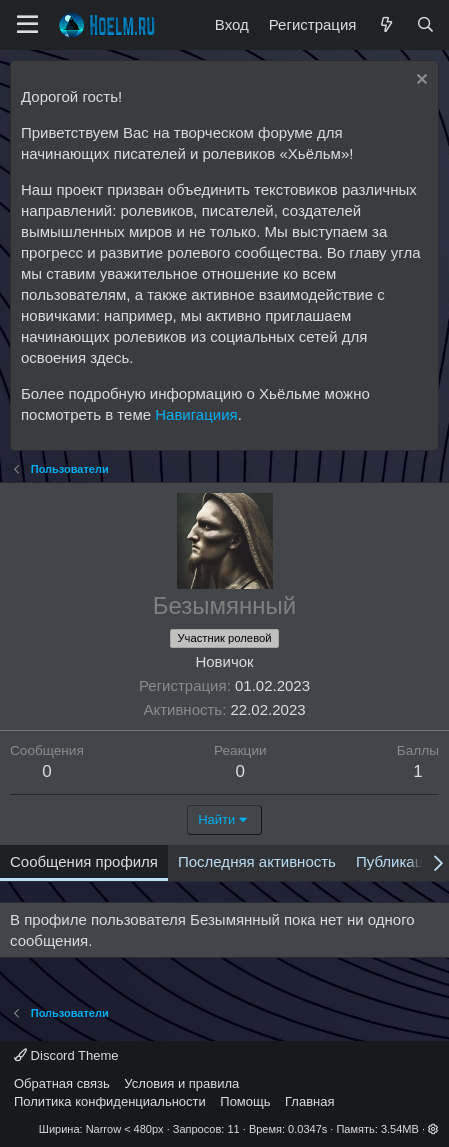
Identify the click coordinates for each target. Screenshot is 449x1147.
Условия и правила (181, 1083)
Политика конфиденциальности (110, 1101)
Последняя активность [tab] (257, 861)
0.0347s (307, 1129)
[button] (433, 1129)
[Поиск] (425, 24)
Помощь (245, 1101)
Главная (309, 1101)
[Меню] (27, 25)
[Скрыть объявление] (419, 81)
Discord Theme (66, 1055)
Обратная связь (62, 1083)
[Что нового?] (385, 24)
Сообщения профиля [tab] (84, 861)
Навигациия (196, 414)
